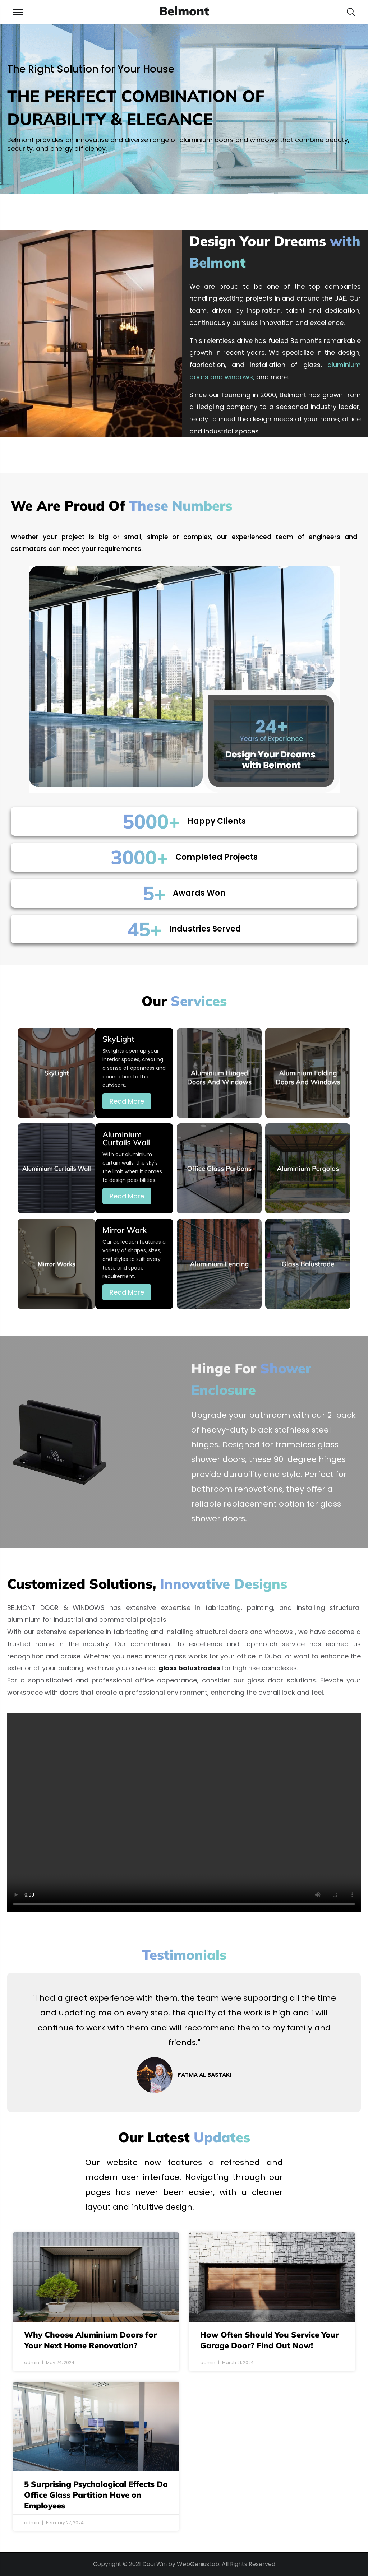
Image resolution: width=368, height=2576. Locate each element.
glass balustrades (189, 1667)
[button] (351, 12)
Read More (127, 1101)
